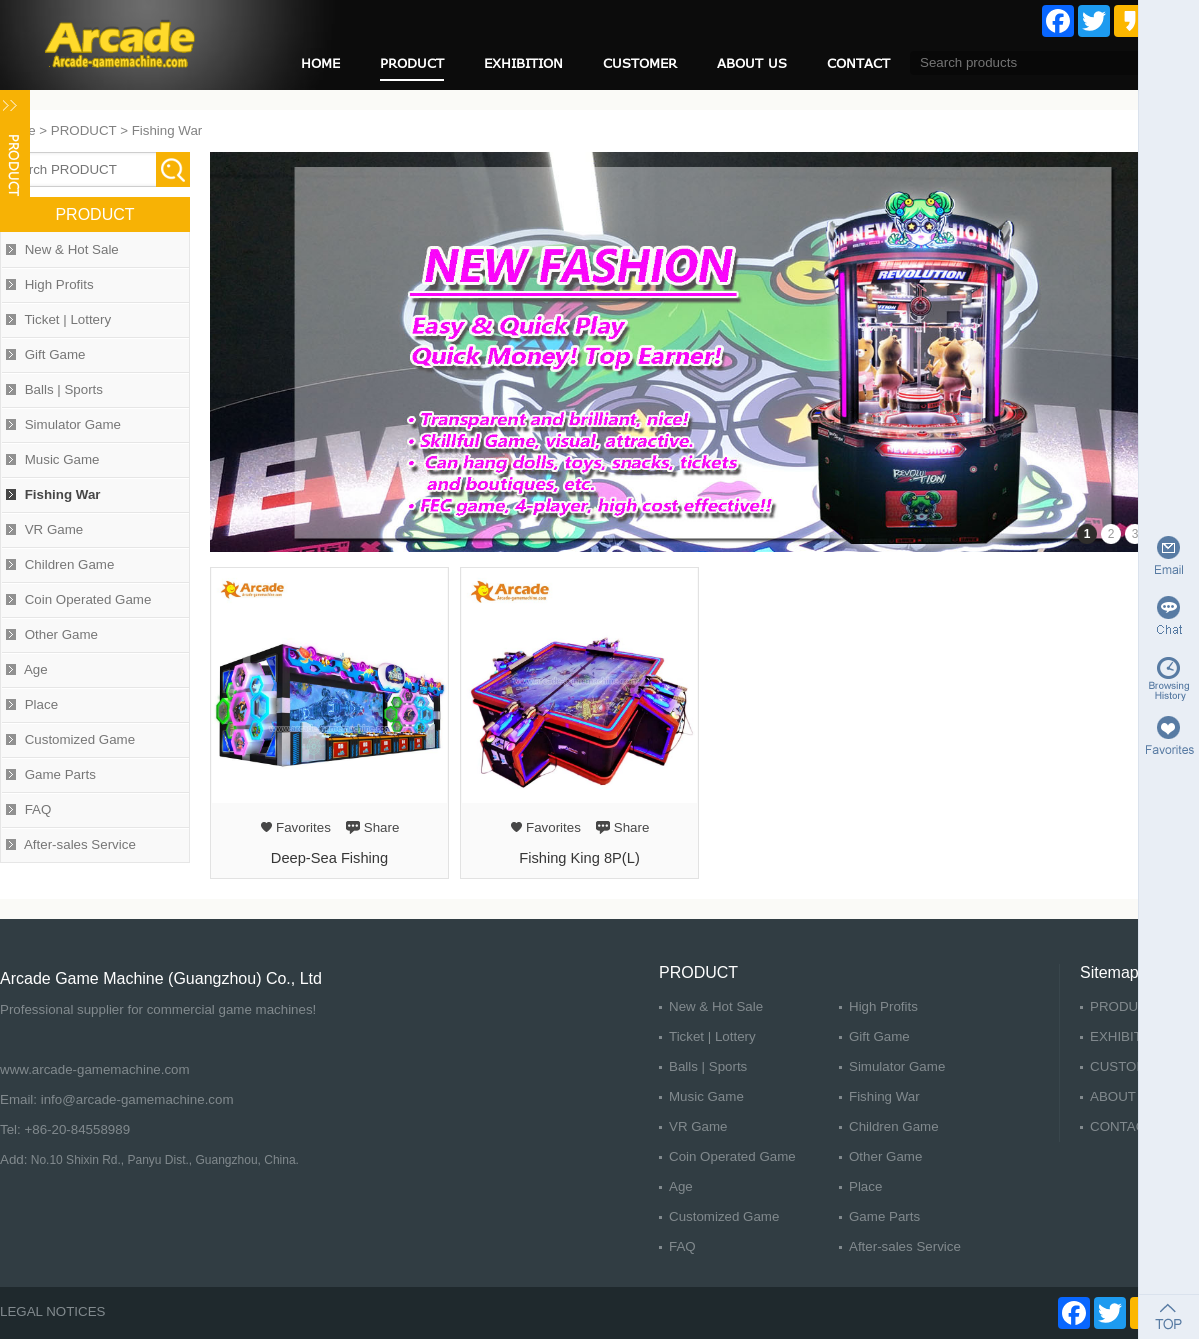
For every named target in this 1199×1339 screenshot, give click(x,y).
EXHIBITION (523, 63)
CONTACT (858, 63)
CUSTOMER (640, 63)
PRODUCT (412, 63)
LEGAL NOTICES (52, 1311)
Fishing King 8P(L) (579, 858)
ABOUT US (752, 63)
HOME (320, 63)
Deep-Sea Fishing (329, 858)
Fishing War (167, 130)
